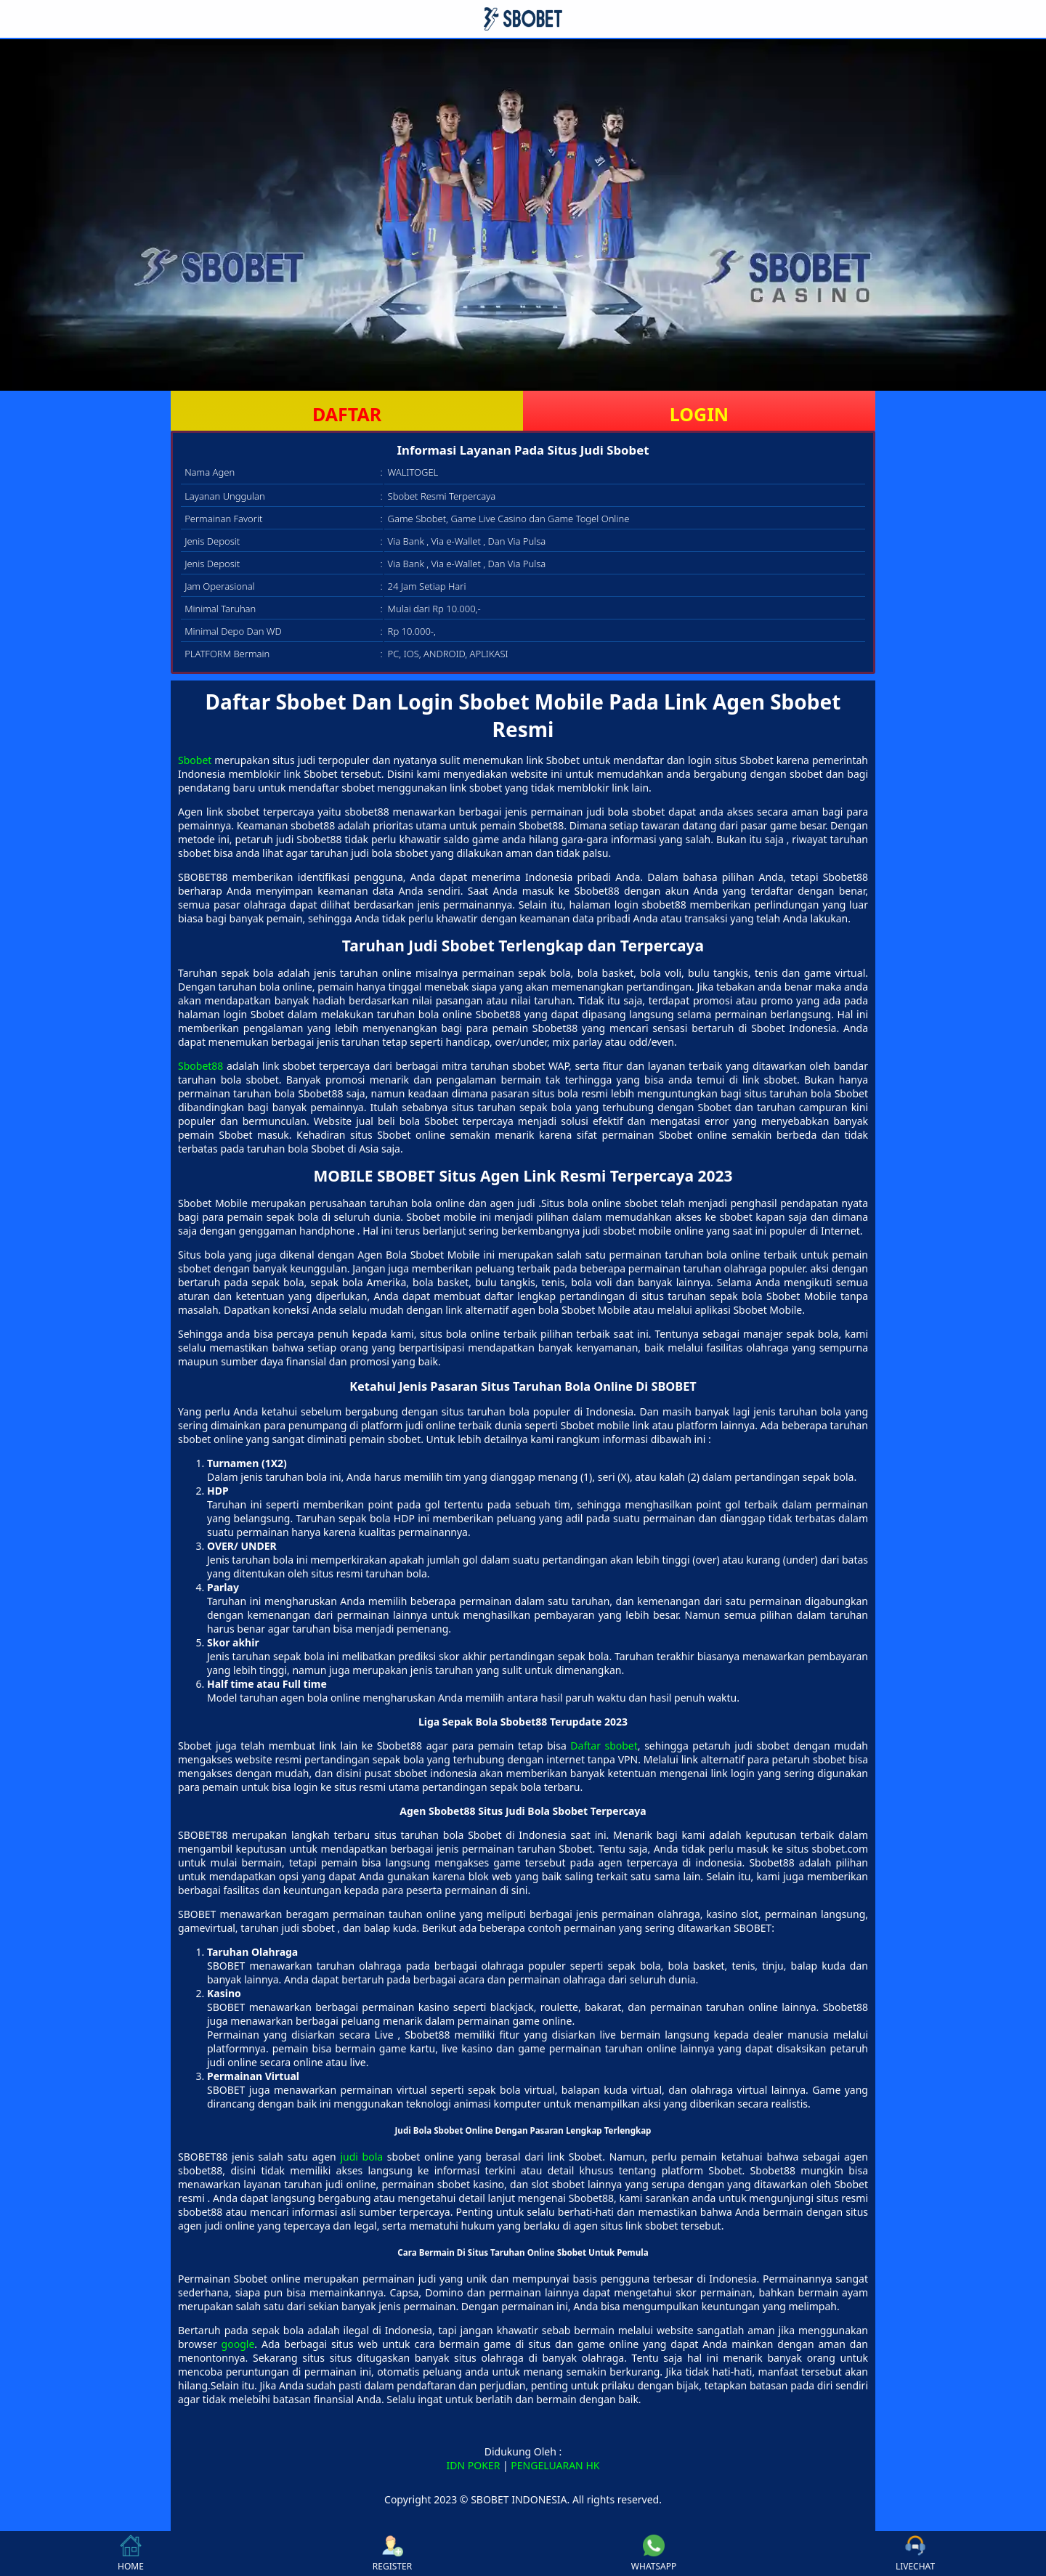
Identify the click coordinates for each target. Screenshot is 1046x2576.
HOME (131, 2553)
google (238, 2344)
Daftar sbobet (604, 1745)
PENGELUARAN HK (555, 2465)
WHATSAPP (653, 2553)
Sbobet (194, 760)
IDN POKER (473, 2465)
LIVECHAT (915, 2553)
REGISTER (392, 2553)
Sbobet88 (200, 1066)
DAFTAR (346, 414)
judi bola (361, 2156)
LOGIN (699, 414)
